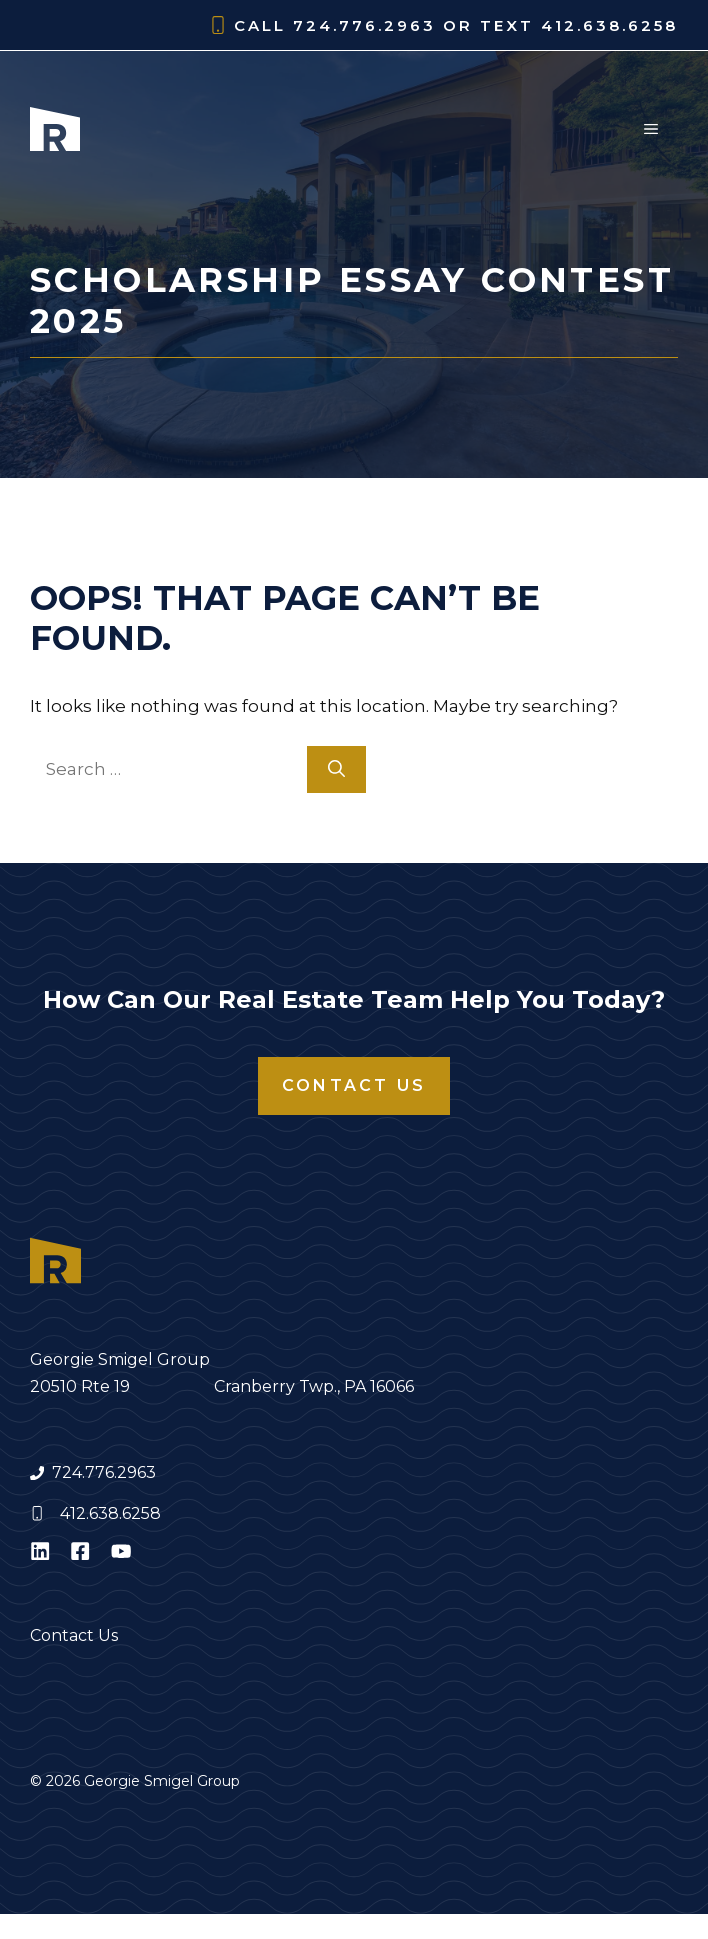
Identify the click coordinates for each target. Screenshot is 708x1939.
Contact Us (354, 1085)
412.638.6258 (110, 1513)
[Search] (336, 770)
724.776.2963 (104, 1472)
